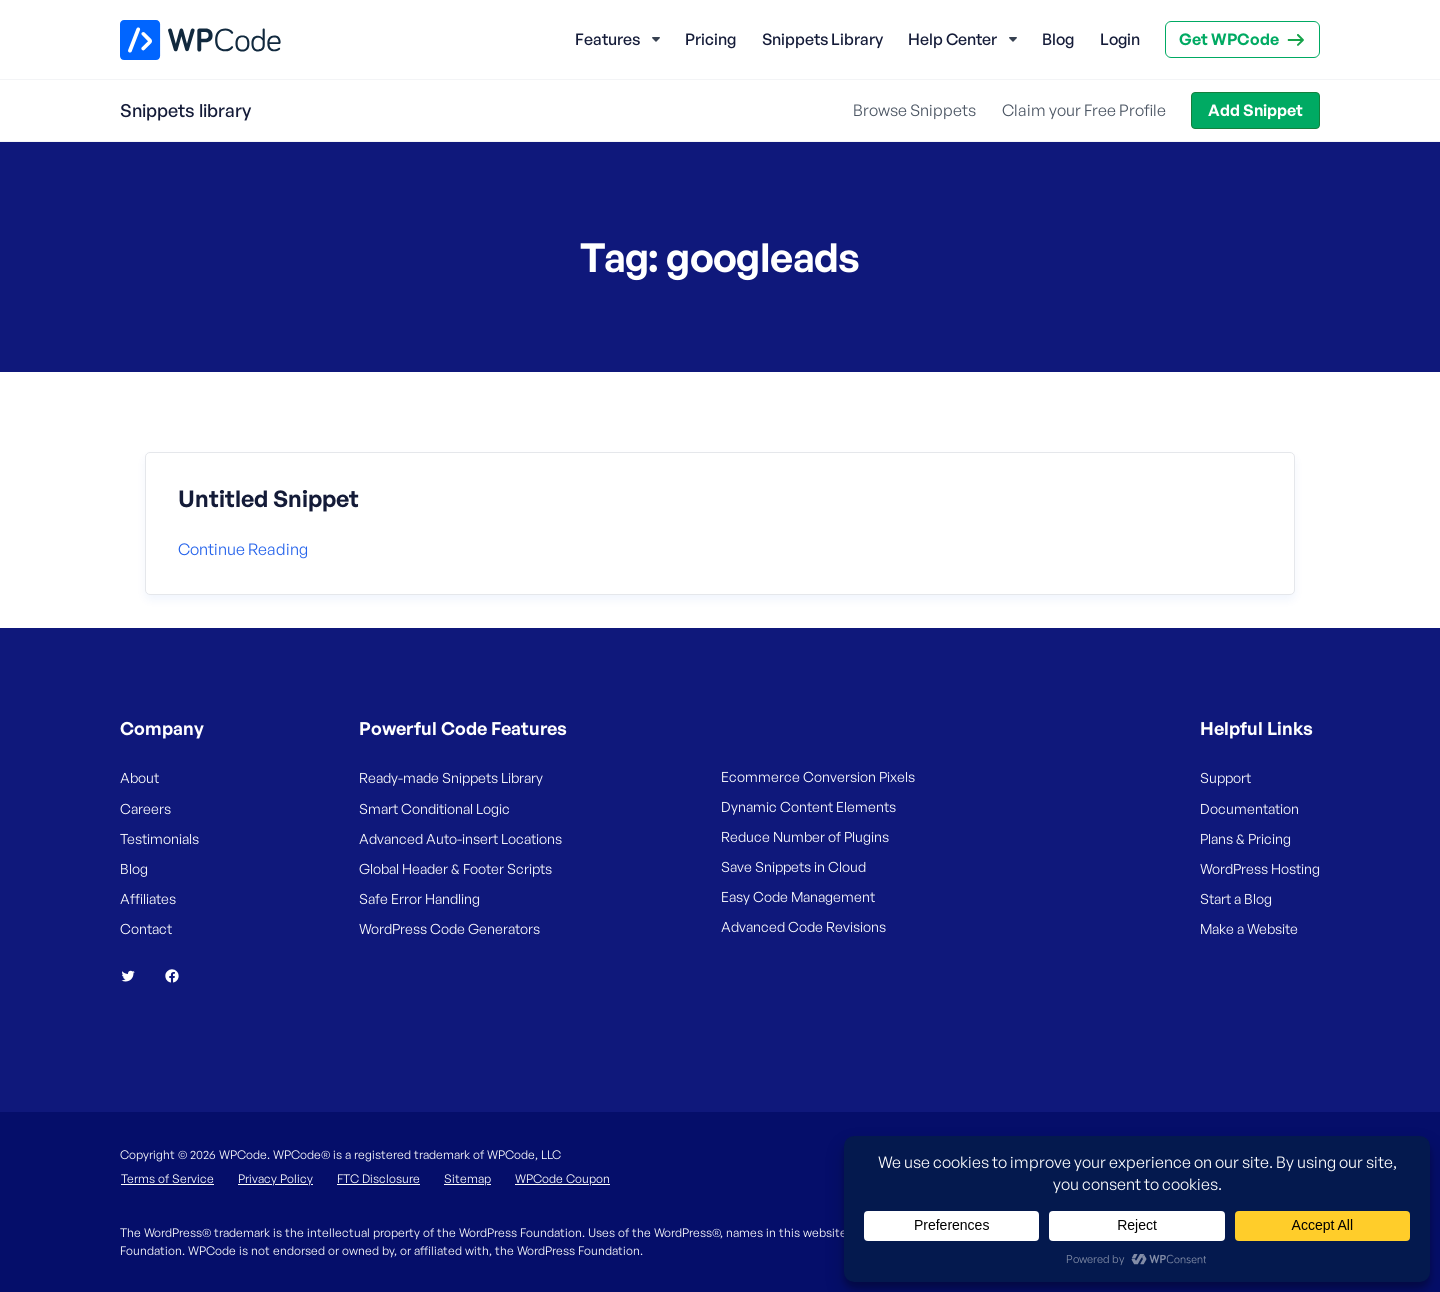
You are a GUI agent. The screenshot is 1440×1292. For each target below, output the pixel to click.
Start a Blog (1236, 898)
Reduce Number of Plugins (805, 836)
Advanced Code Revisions (803, 926)
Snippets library (185, 110)
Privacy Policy (275, 1178)
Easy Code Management (798, 896)
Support (1225, 777)
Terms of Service (167, 1178)
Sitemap (467, 1178)
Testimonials (159, 838)
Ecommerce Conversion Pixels (818, 776)
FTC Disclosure (378, 1178)
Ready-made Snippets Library (451, 777)
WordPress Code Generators (449, 928)
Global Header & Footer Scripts (455, 868)
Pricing (710, 39)
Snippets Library (822, 39)
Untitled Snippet (268, 499)
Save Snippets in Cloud (793, 866)
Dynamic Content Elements (808, 806)
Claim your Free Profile (1084, 110)
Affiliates (148, 898)
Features (607, 39)
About (139, 777)
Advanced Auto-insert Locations (460, 838)
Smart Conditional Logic (434, 808)
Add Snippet (1255, 110)
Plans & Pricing (1245, 838)
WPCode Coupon (562, 1178)
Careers (145, 808)
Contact (146, 928)
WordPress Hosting (1260, 868)
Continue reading (243, 549)
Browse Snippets (914, 110)
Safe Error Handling (419, 898)
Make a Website (1249, 928)
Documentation (1249, 808)
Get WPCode (1229, 39)
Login (1120, 39)
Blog (1058, 39)
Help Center (952, 39)
